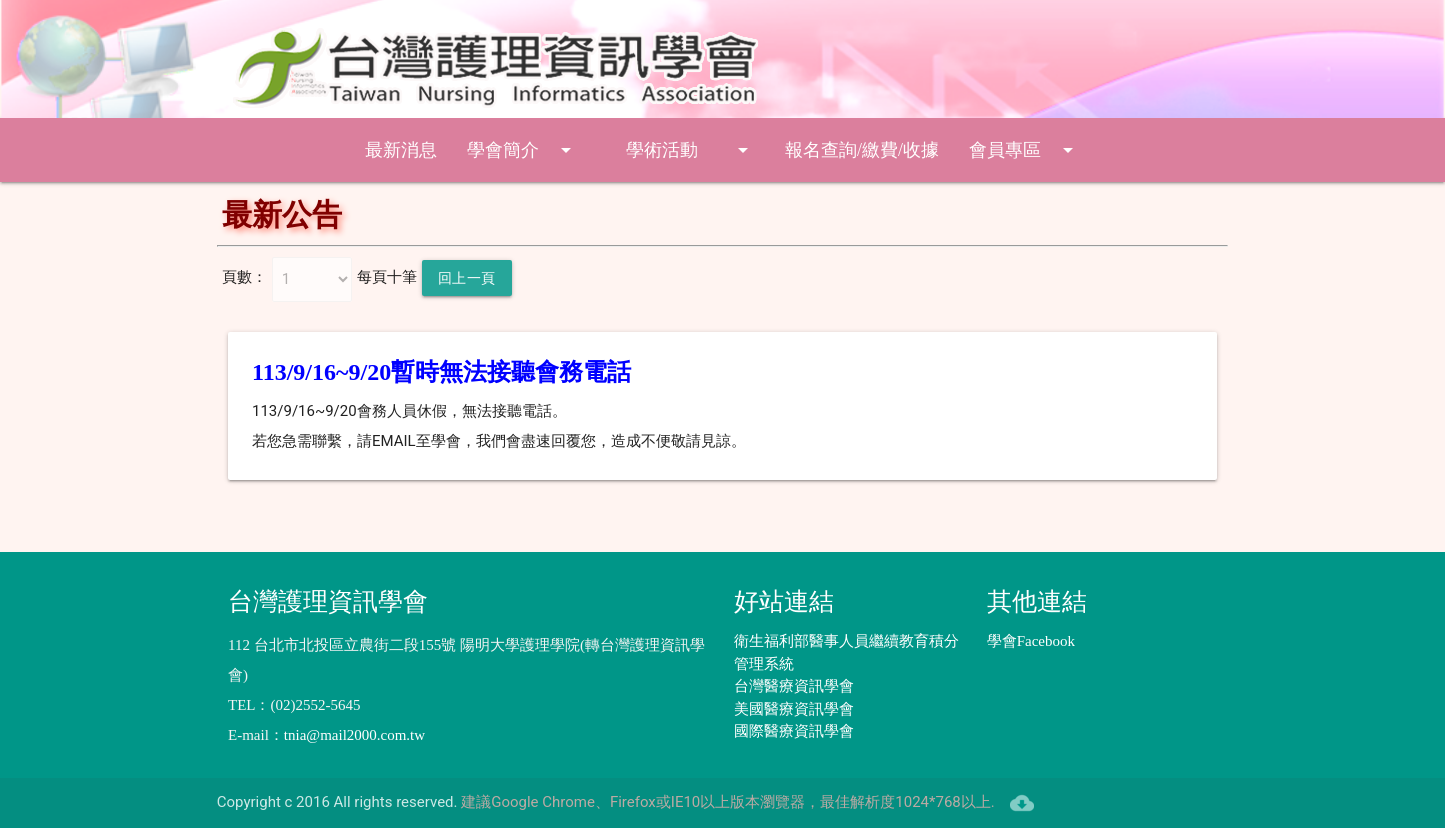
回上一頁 (467, 278)
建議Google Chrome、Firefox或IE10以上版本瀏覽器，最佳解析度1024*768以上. (727, 802)
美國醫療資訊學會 (794, 709)
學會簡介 (522, 150)
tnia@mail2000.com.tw (354, 735)
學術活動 (690, 150)
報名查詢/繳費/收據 (862, 150)
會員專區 (1024, 150)
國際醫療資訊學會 (794, 731)
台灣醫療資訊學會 (794, 686)
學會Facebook (1031, 641)
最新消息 (401, 150)
